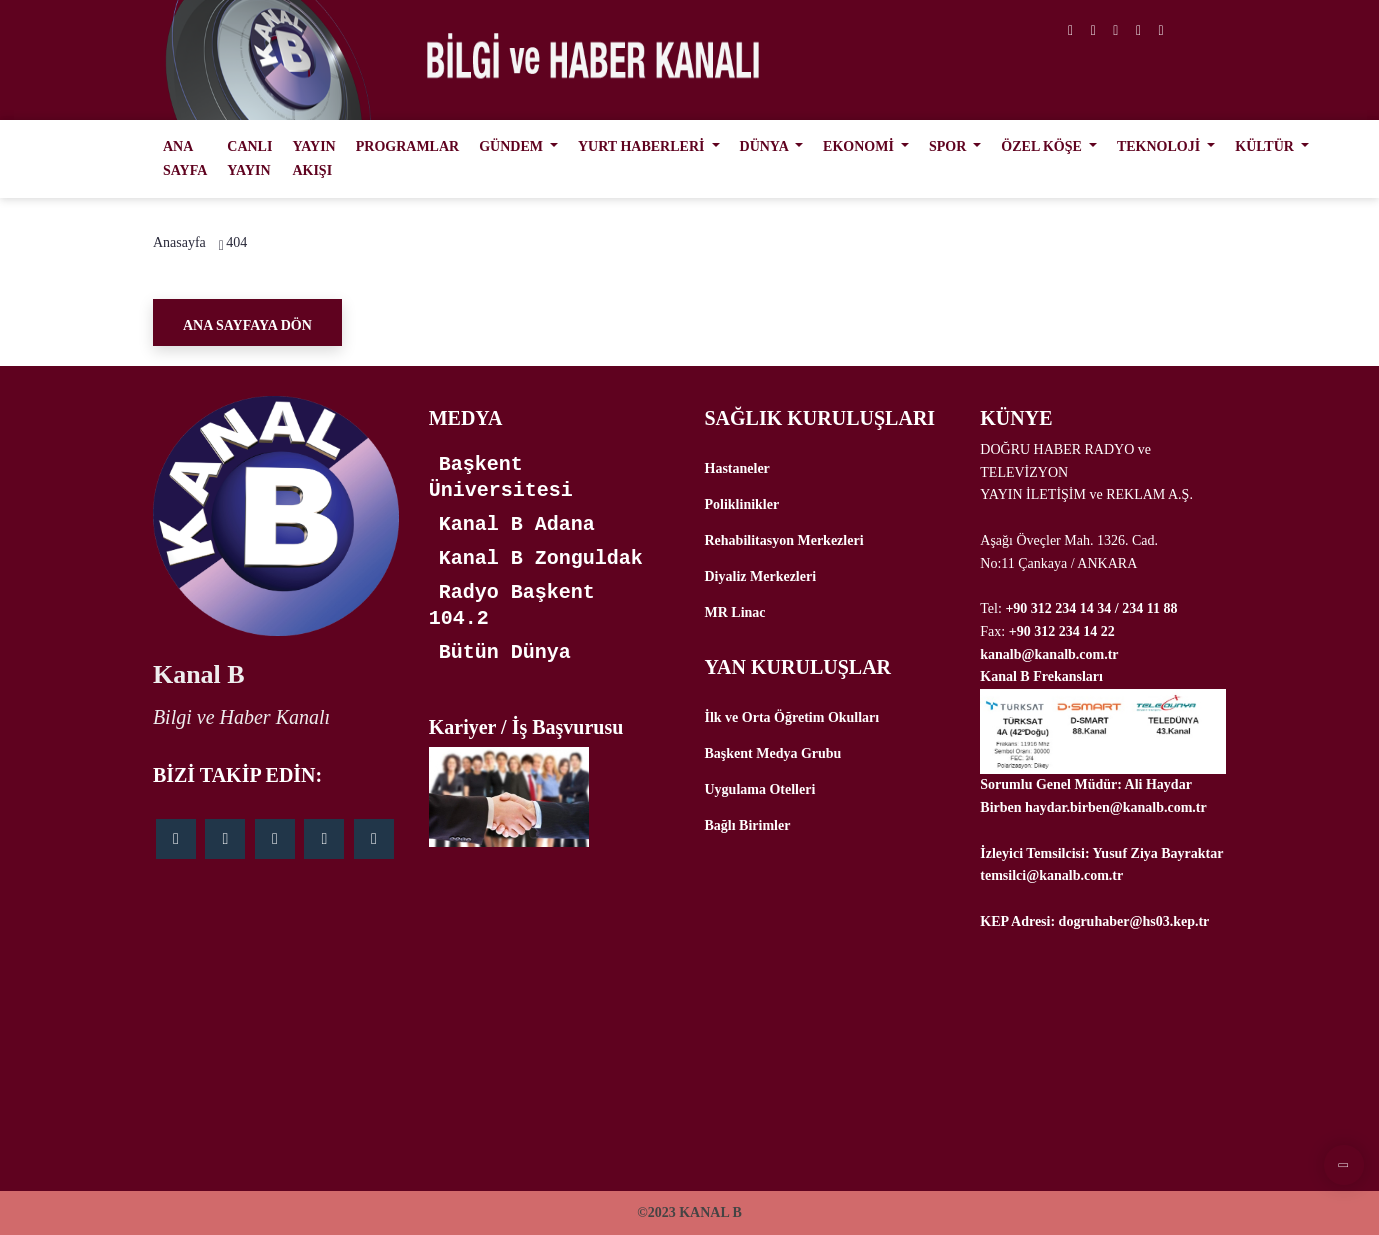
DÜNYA (766, 146)
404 (236, 242)
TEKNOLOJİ (1160, 146)
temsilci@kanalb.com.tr (1051, 875)
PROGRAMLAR (407, 146)
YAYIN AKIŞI (313, 158)
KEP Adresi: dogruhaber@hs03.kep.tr (1094, 921)
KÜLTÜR (1266, 146)
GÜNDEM (512, 146)
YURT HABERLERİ (643, 146)
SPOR (949, 146)
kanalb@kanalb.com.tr (1049, 654)
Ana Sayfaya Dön (247, 325)
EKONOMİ (860, 146)
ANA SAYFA (185, 158)
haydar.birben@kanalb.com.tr (1116, 807)
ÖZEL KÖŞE (1043, 146)
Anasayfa (179, 242)
